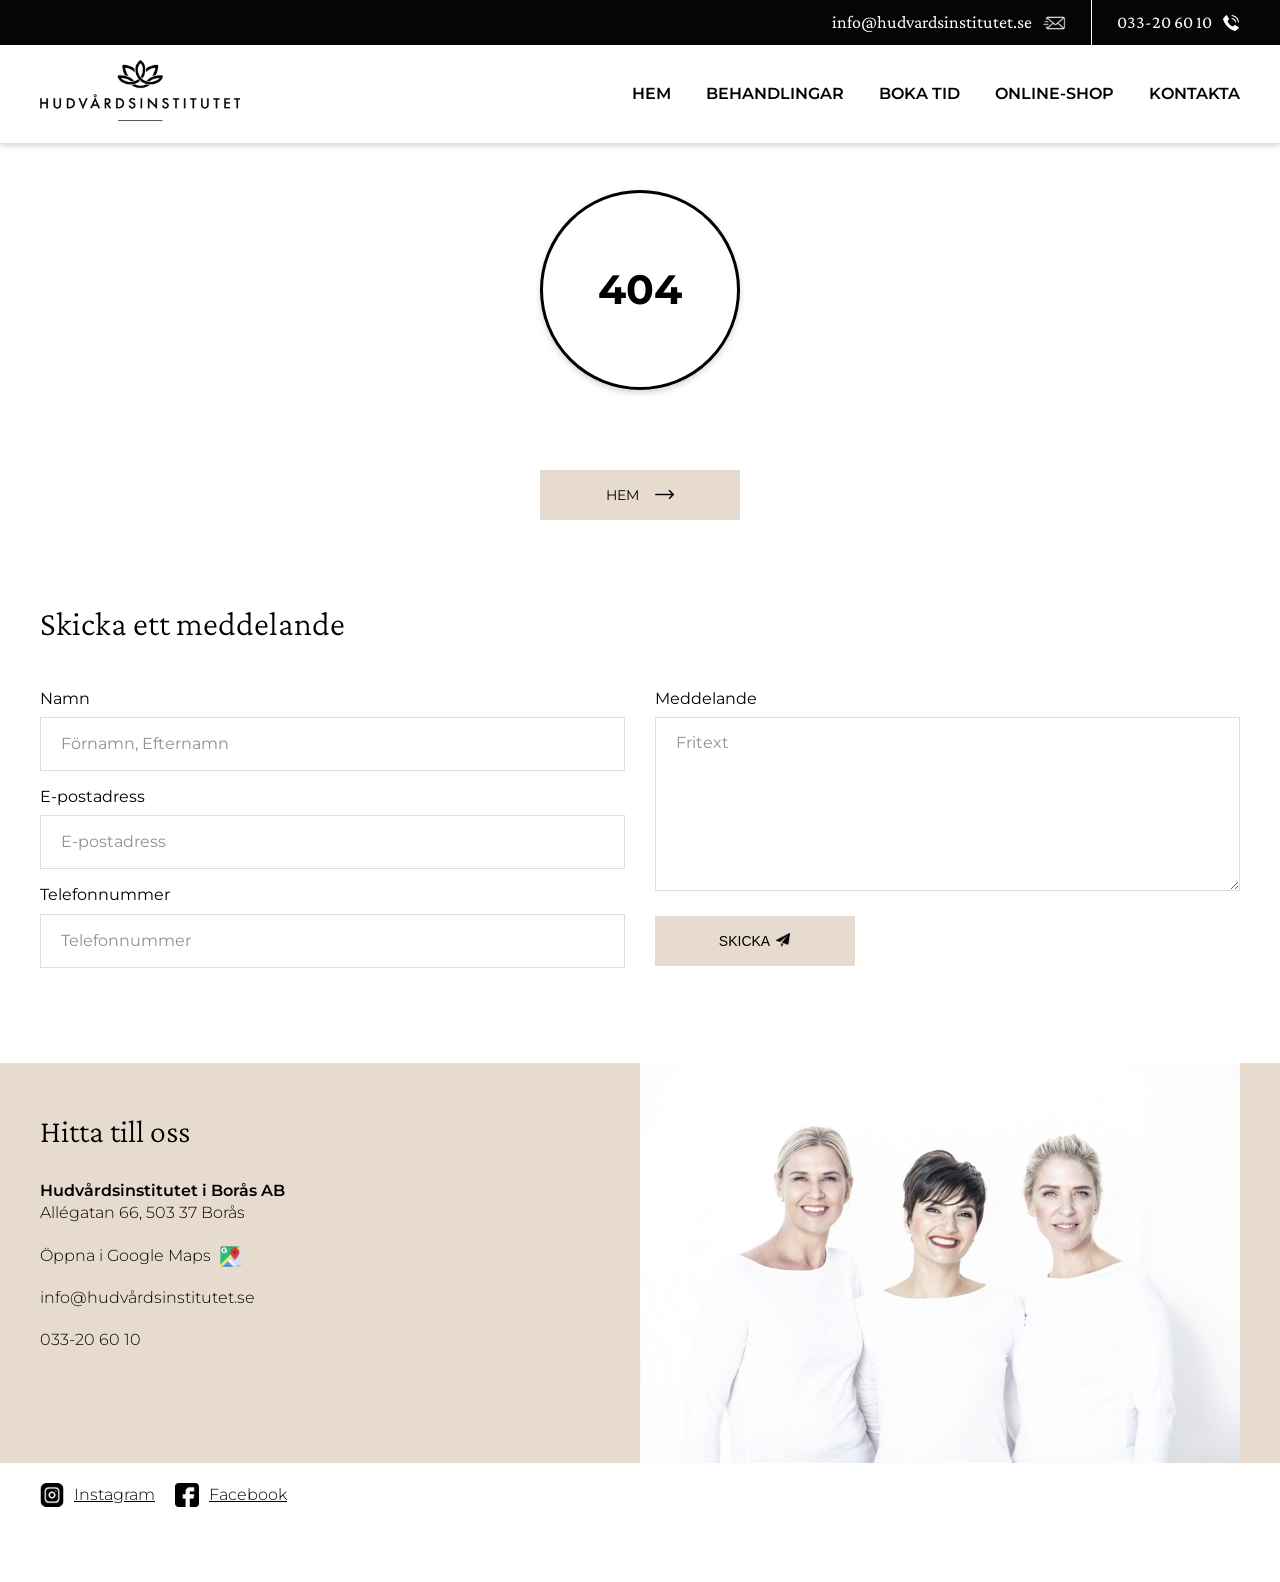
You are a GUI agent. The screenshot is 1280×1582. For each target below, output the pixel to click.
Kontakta (1194, 93)
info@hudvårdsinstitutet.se (147, 1297)
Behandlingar (775, 93)
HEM (651, 93)
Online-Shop (1054, 93)
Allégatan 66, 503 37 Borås (162, 1201)
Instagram (97, 1495)
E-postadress (92, 796)
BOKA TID (919, 93)
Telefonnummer (105, 894)
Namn (65, 698)
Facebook (231, 1495)
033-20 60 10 (90, 1339)
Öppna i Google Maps (140, 1256)
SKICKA (744, 941)
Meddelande (706, 698)
